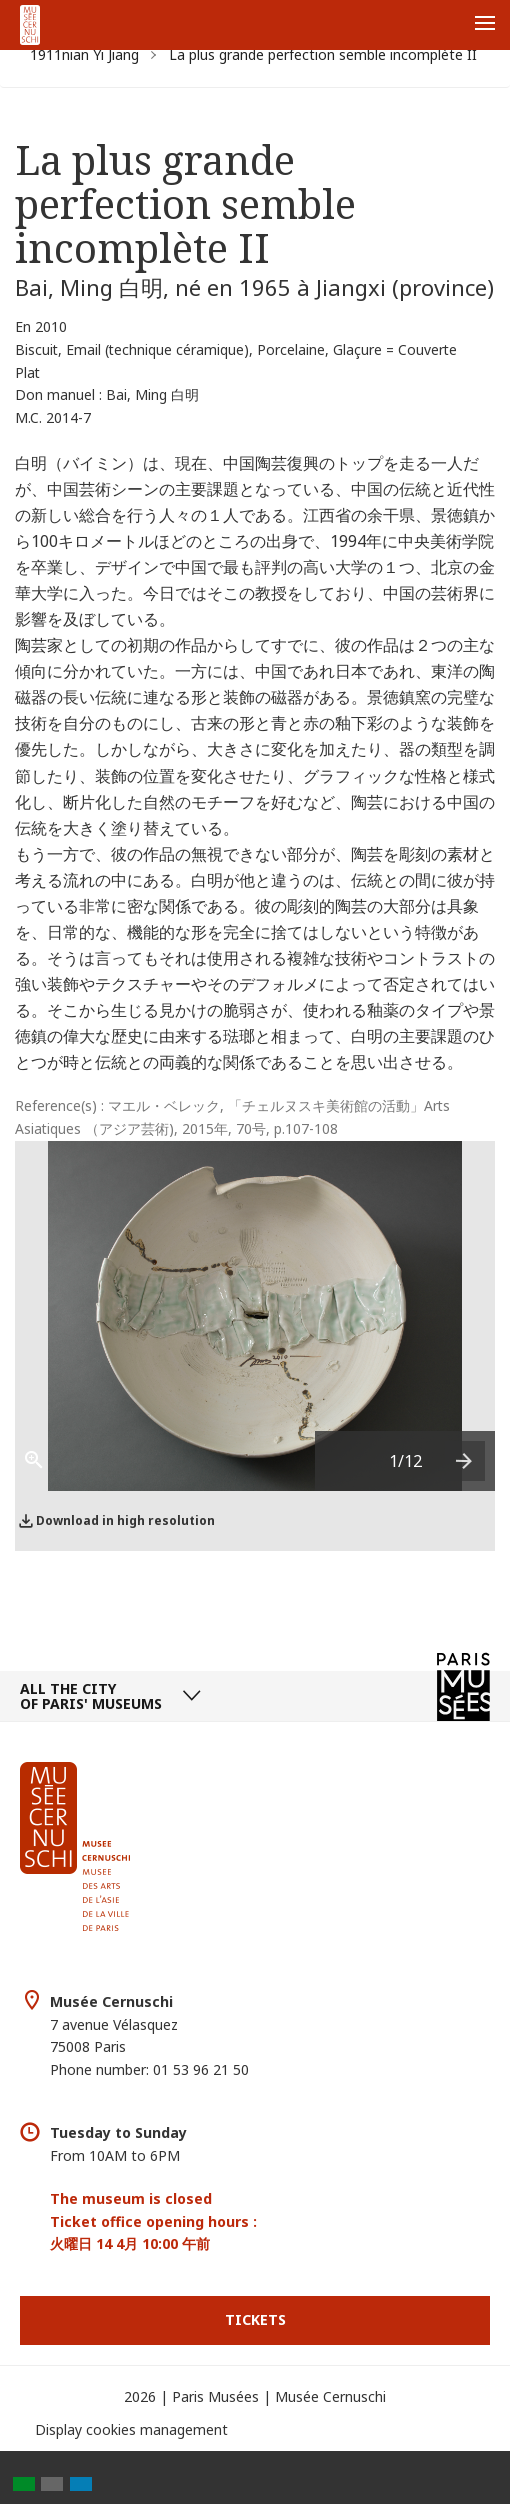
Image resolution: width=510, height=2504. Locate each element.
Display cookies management (131, 2429)
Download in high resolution (125, 1520)
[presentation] (465, 1461)
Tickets (255, 2319)
